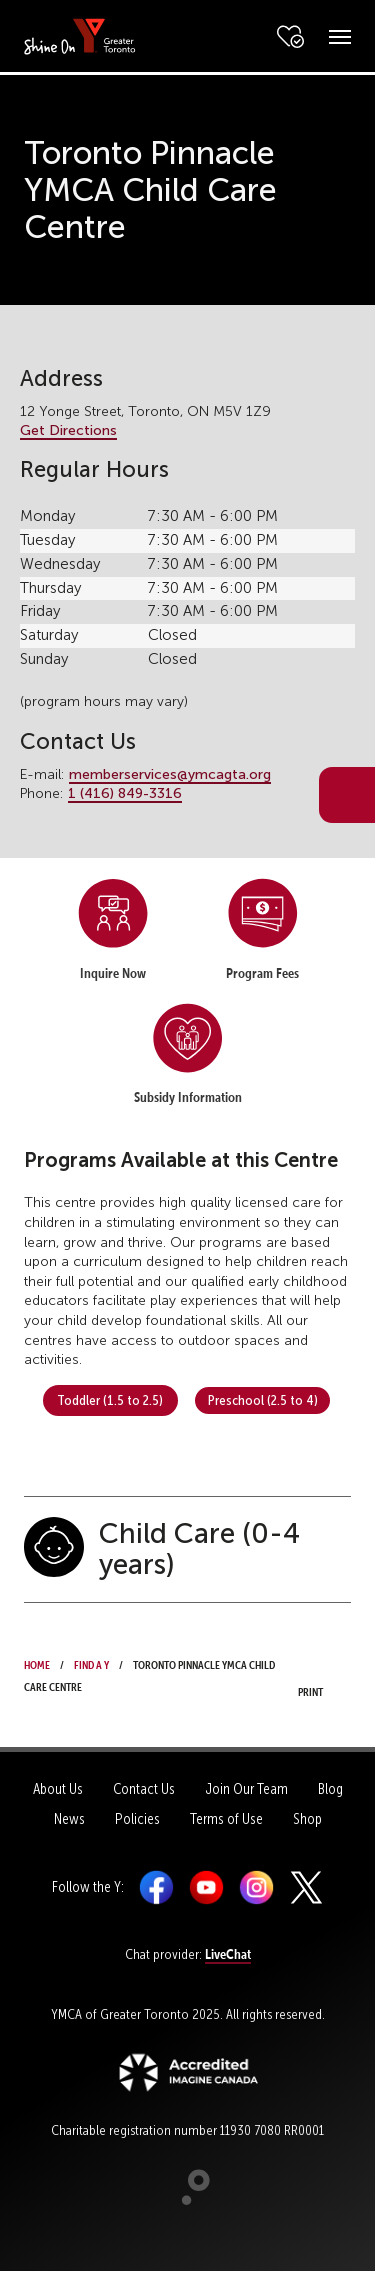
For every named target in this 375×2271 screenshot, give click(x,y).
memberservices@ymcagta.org (170, 774)
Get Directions (68, 430)
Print (316, 1677)
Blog (330, 1789)
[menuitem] (113, 935)
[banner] (80, 35)
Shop (307, 1819)
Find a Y (91, 1663)
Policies (137, 1819)
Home (37, 1663)
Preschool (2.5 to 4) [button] (263, 1400)
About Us (58, 1789)
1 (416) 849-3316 (125, 793)
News (69, 1819)
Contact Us (144, 1789)
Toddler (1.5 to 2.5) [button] (110, 1400)
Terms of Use (226, 1819)
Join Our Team (246, 1789)
